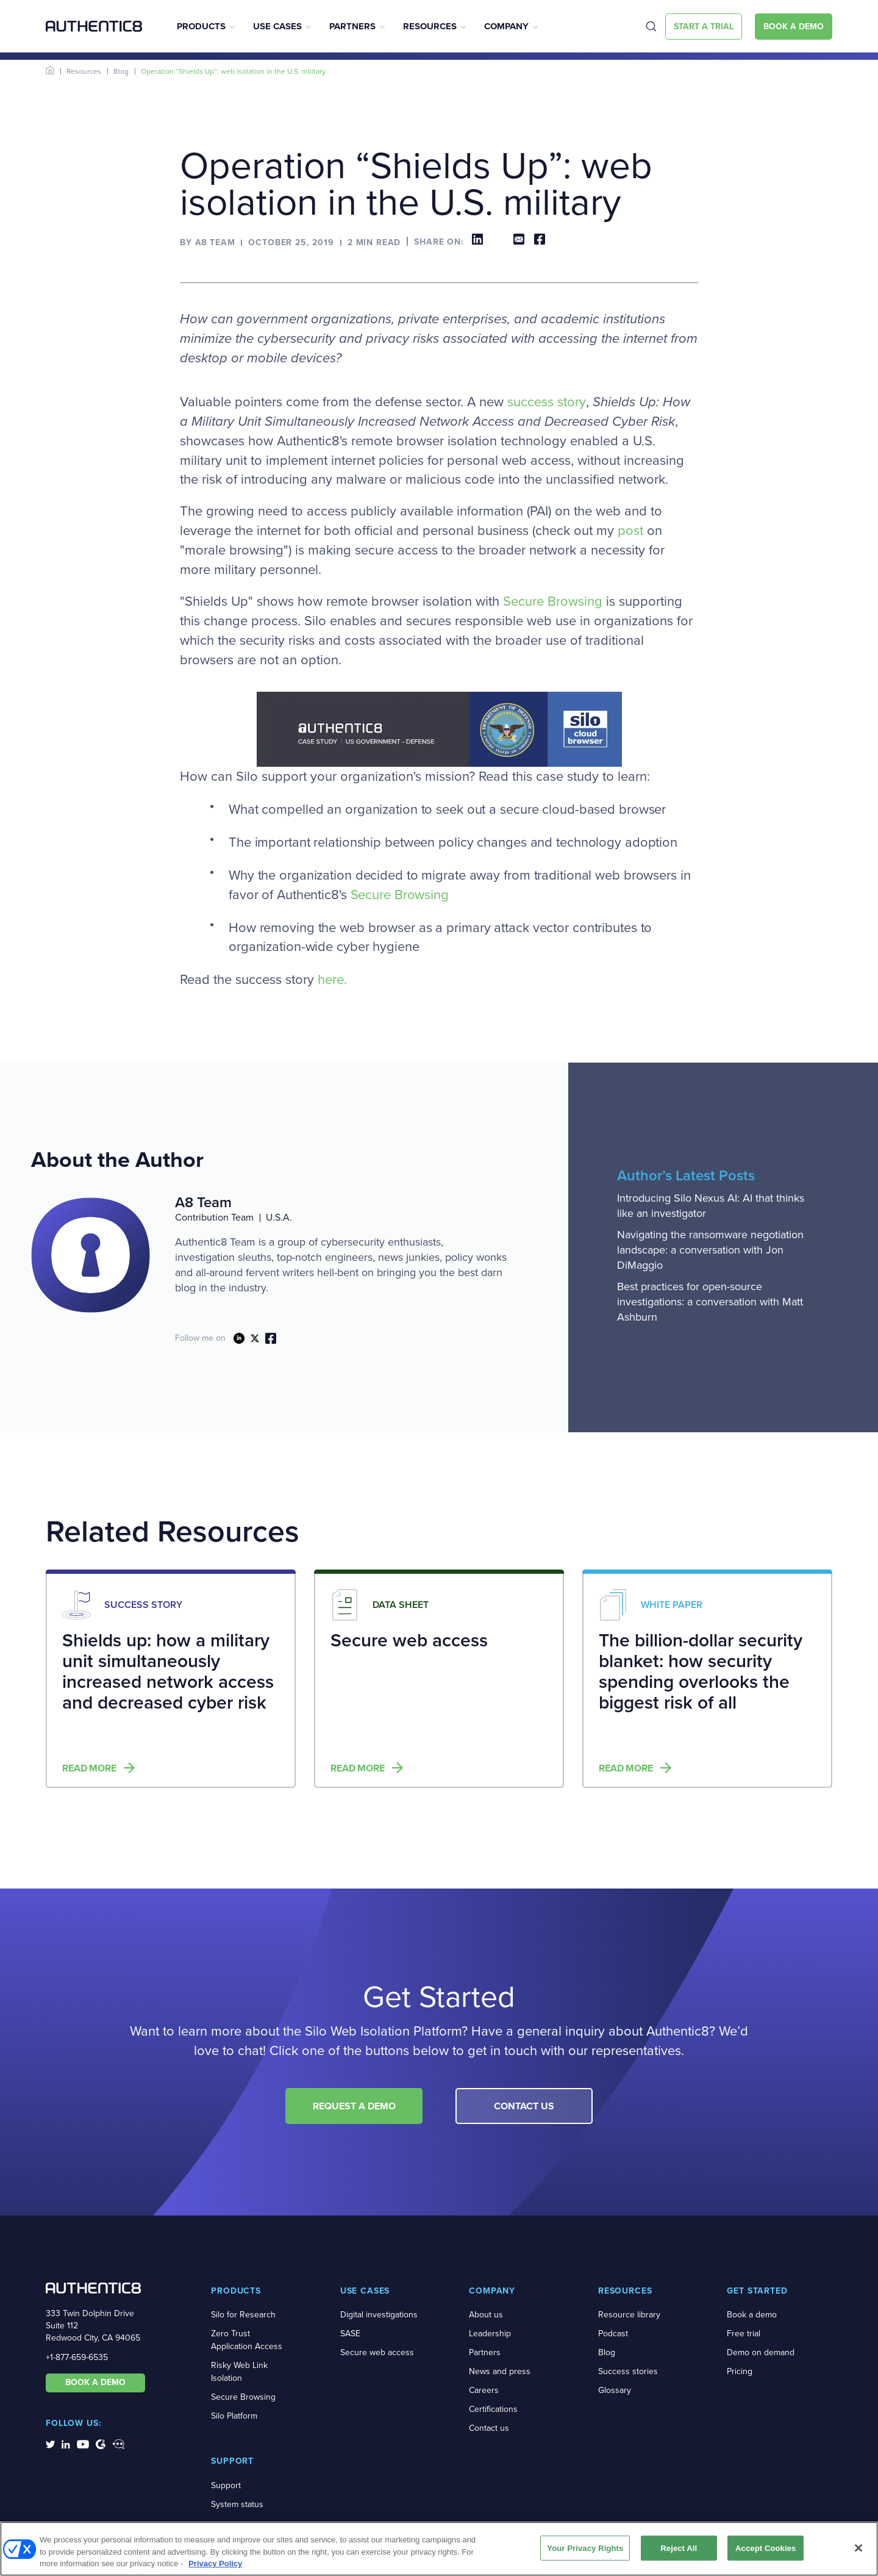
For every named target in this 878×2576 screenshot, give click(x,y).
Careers (484, 2390)
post (630, 530)
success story (546, 402)
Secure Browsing (552, 601)
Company (506, 26)
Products (201, 26)
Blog (121, 71)
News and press (499, 2371)
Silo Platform (234, 2415)
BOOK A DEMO (95, 2382)
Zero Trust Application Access (246, 2340)
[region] (439, 2549)
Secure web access (377, 2352)
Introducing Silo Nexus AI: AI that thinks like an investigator (710, 1205)
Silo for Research (243, 2314)
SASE (350, 2333)
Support (226, 2485)
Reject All (678, 2547)
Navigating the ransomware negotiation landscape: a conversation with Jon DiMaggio (710, 1250)
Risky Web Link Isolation (239, 2371)
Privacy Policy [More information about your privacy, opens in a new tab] (215, 2563)
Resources (430, 26)
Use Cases (277, 26)
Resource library (629, 2314)
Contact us (489, 2428)
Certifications (493, 2409)
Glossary (614, 2390)
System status (237, 2504)
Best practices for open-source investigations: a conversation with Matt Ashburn (710, 1302)
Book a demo (752, 2314)
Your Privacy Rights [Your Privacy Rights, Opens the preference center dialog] (585, 2547)
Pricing (739, 2371)
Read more (89, 1768)
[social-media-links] (50, 2444)
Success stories (628, 2371)
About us (486, 2314)
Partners (352, 26)
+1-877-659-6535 (77, 2357)
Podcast (613, 2333)
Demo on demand (760, 2352)
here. (332, 979)
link (239, 1338)
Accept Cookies (765, 2547)
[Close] (858, 2548)
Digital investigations (379, 2314)
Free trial (743, 2333)
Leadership (490, 2333)
